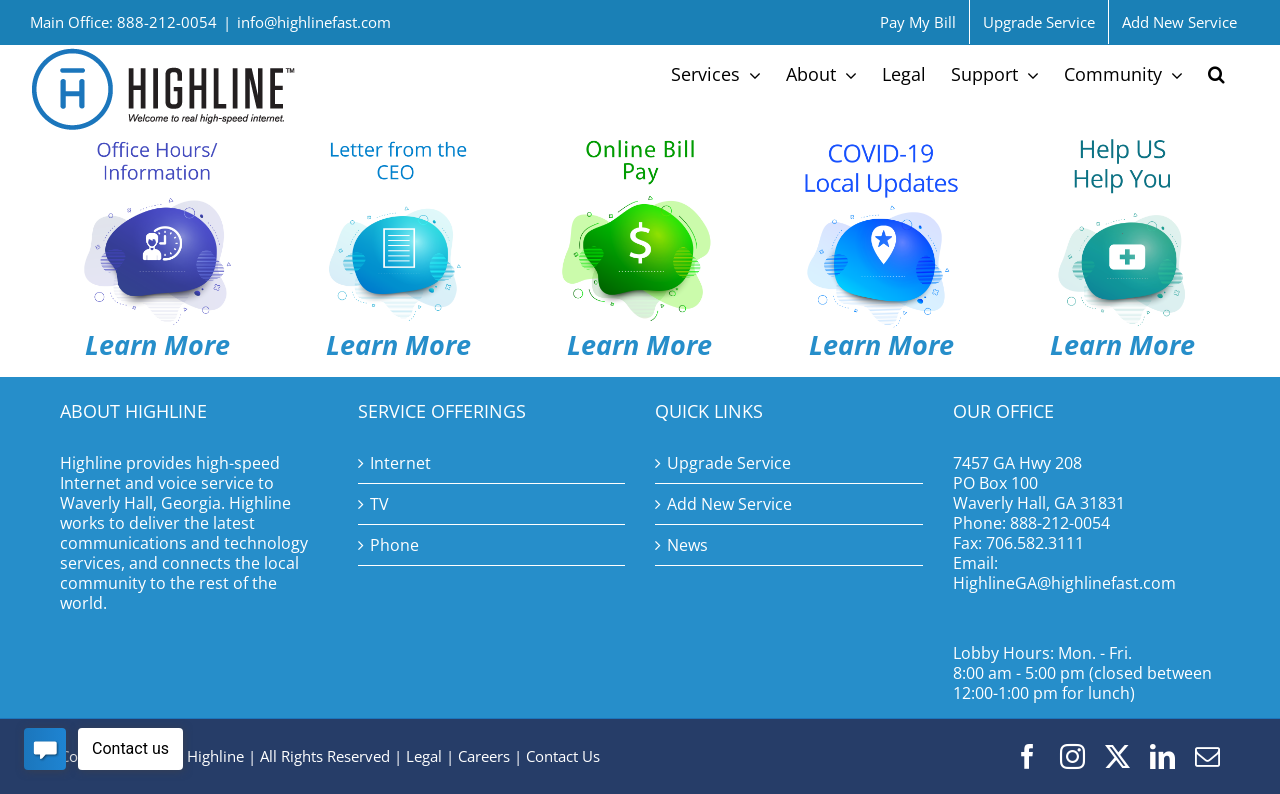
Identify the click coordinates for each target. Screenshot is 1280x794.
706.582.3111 (1035, 543)
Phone (394, 545)
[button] (1216, 74)
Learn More (398, 344)
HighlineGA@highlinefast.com (1064, 583)
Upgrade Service (729, 463)
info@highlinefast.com (314, 22)
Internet (400, 463)
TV (379, 504)
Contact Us (563, 756)
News (687, 545)
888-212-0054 (1060, 523)
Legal (424, 756)
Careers (484, 756)
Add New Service (729, 504)
